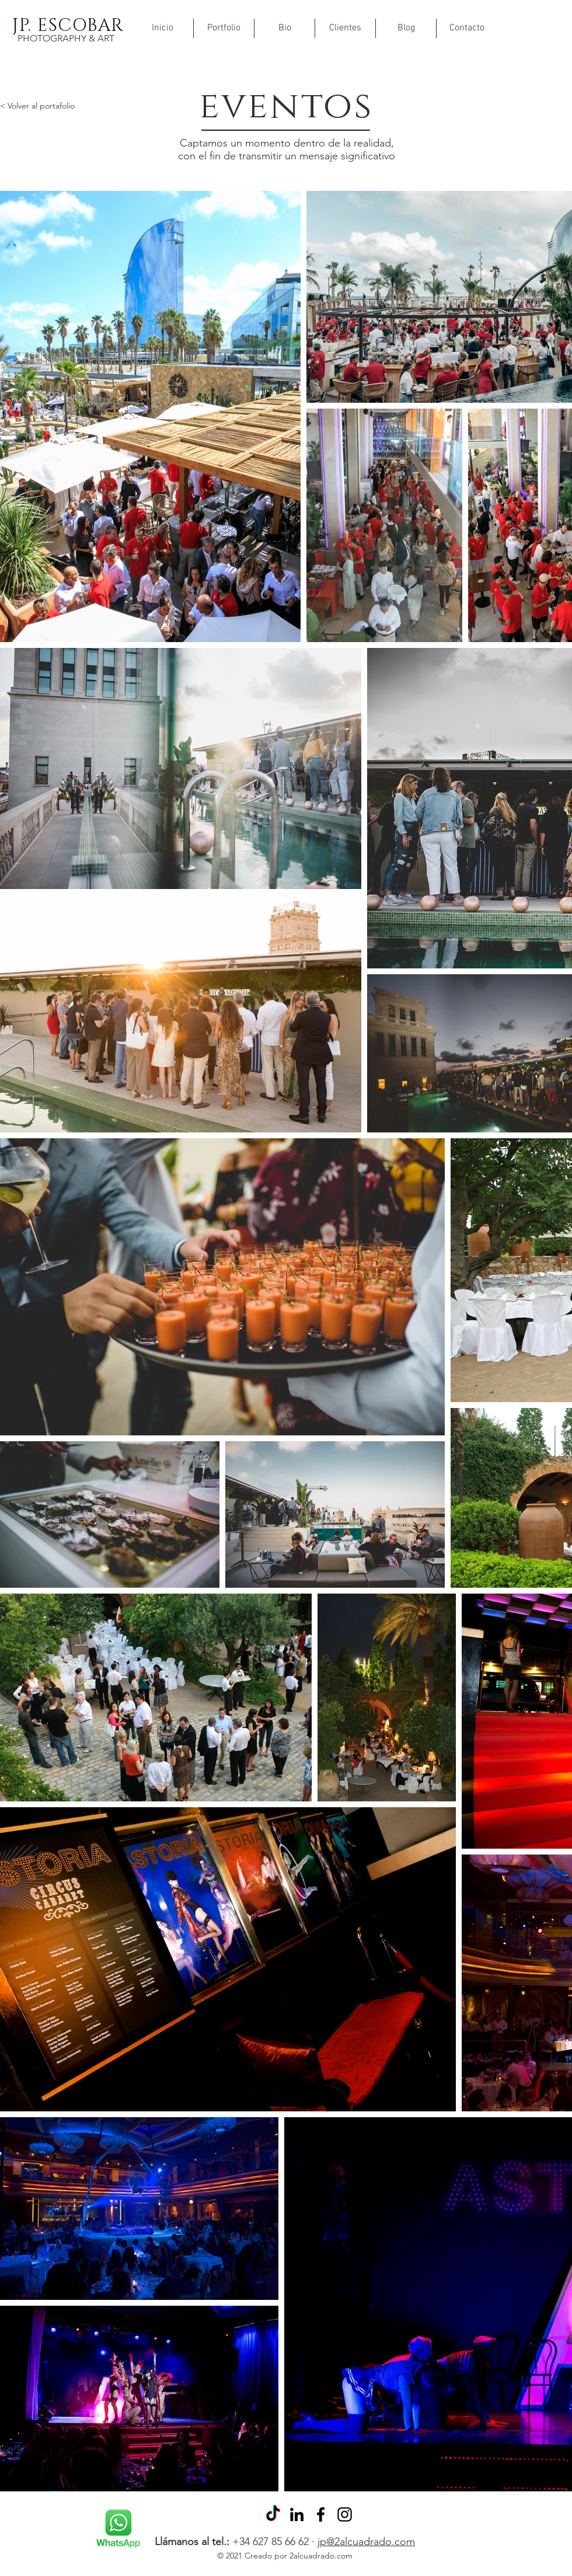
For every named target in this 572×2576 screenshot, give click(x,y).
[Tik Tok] (272, 2514)
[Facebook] (320, 2514)
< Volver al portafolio (37, 105)
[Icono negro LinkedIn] (296, 2514)
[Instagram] (344, 2514)
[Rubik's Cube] (118, 2529)
